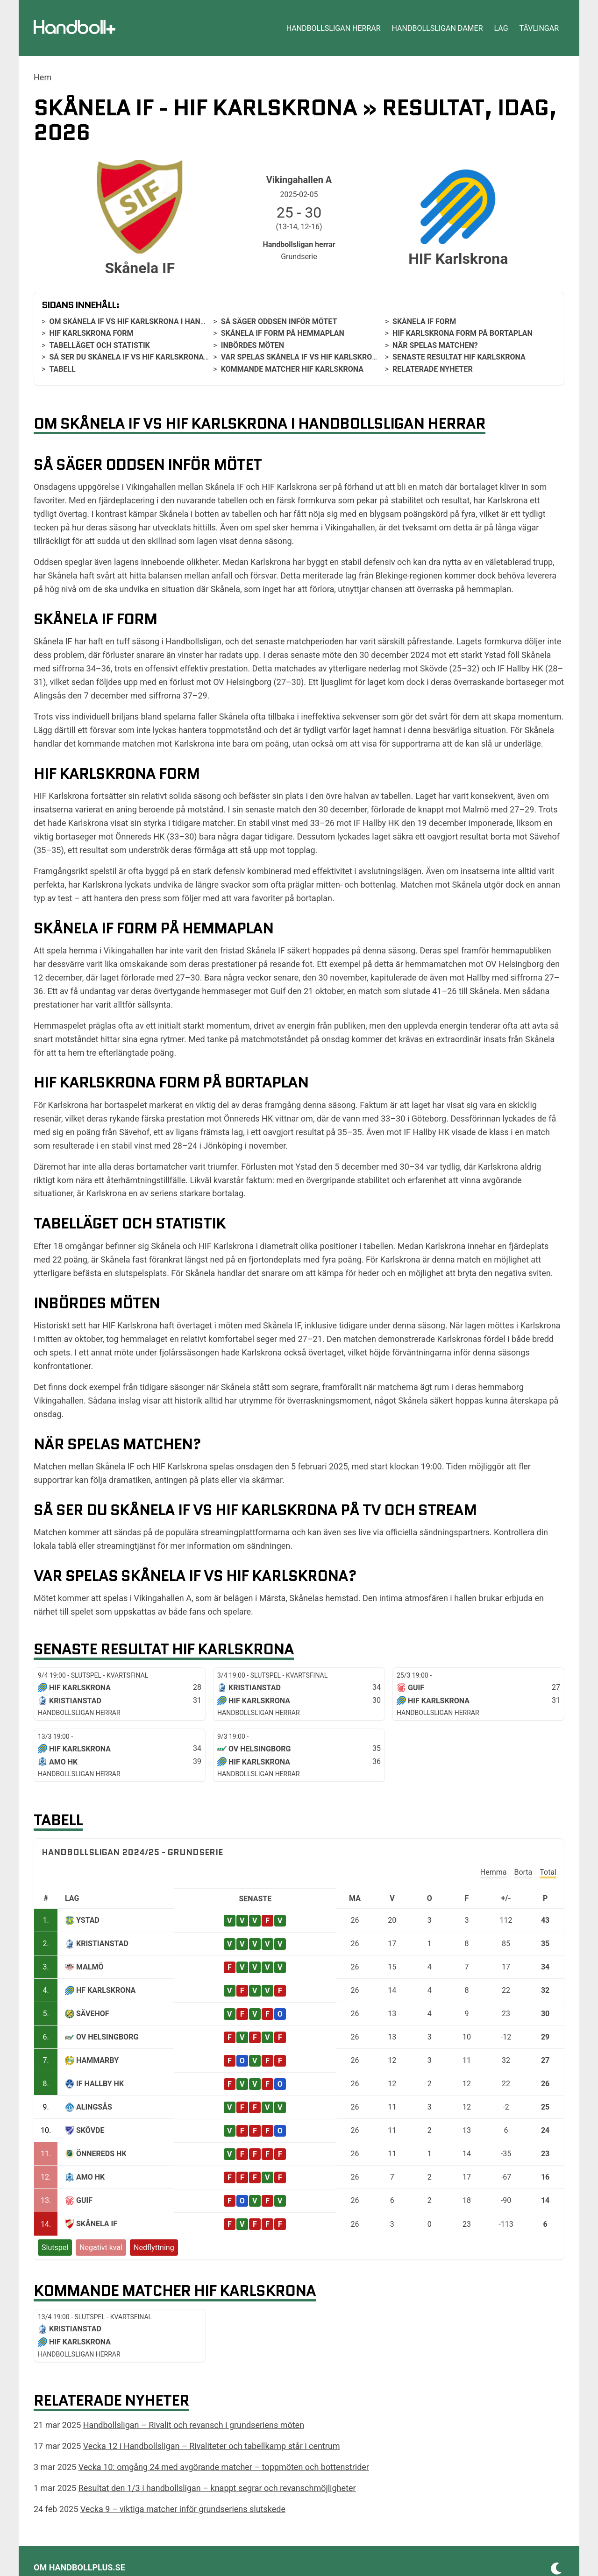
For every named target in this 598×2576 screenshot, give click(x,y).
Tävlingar (539, 28)
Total (548, 1872)
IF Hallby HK (100, 2083)
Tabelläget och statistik (99, 345)
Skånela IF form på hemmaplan (282, 333)
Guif (84, 2200)
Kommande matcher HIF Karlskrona (292, 369)
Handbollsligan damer (437, 28)
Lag (501, 28)
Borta (523, 1872)
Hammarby (97, 2060)
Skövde (90, 2130)
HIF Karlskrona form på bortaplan (462, 333)
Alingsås (94, 2107)
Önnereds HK (101, 2153)
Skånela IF (96, 2223)
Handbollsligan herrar (333, 28)
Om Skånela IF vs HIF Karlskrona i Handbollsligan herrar (164, 321)
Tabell (62, 369)
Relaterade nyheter (432, 369)
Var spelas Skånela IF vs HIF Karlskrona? (303, 357)
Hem (42, 77)
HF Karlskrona (105, 1990)
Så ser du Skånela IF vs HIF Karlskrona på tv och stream (162, 357)
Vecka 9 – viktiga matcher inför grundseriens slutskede (182, 2509)
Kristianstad (102, 1943)
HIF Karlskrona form (91, 333)
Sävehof (92, 2013)
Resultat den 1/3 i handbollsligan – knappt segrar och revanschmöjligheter (217, 2488)
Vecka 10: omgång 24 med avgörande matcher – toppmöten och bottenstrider (223, 2467)
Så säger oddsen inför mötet (279, 321)
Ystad (88, 1920)
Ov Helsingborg (107, 2037)
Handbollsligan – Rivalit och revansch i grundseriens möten (193, 2425)
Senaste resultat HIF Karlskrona (459, 357)
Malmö (90, 1966)
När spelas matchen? (435, 345)
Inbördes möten (252, 345)
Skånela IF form (424, 321)
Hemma (493, 1872)
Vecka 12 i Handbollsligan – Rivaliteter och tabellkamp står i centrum (211, 2446)
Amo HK (90, 2177)
